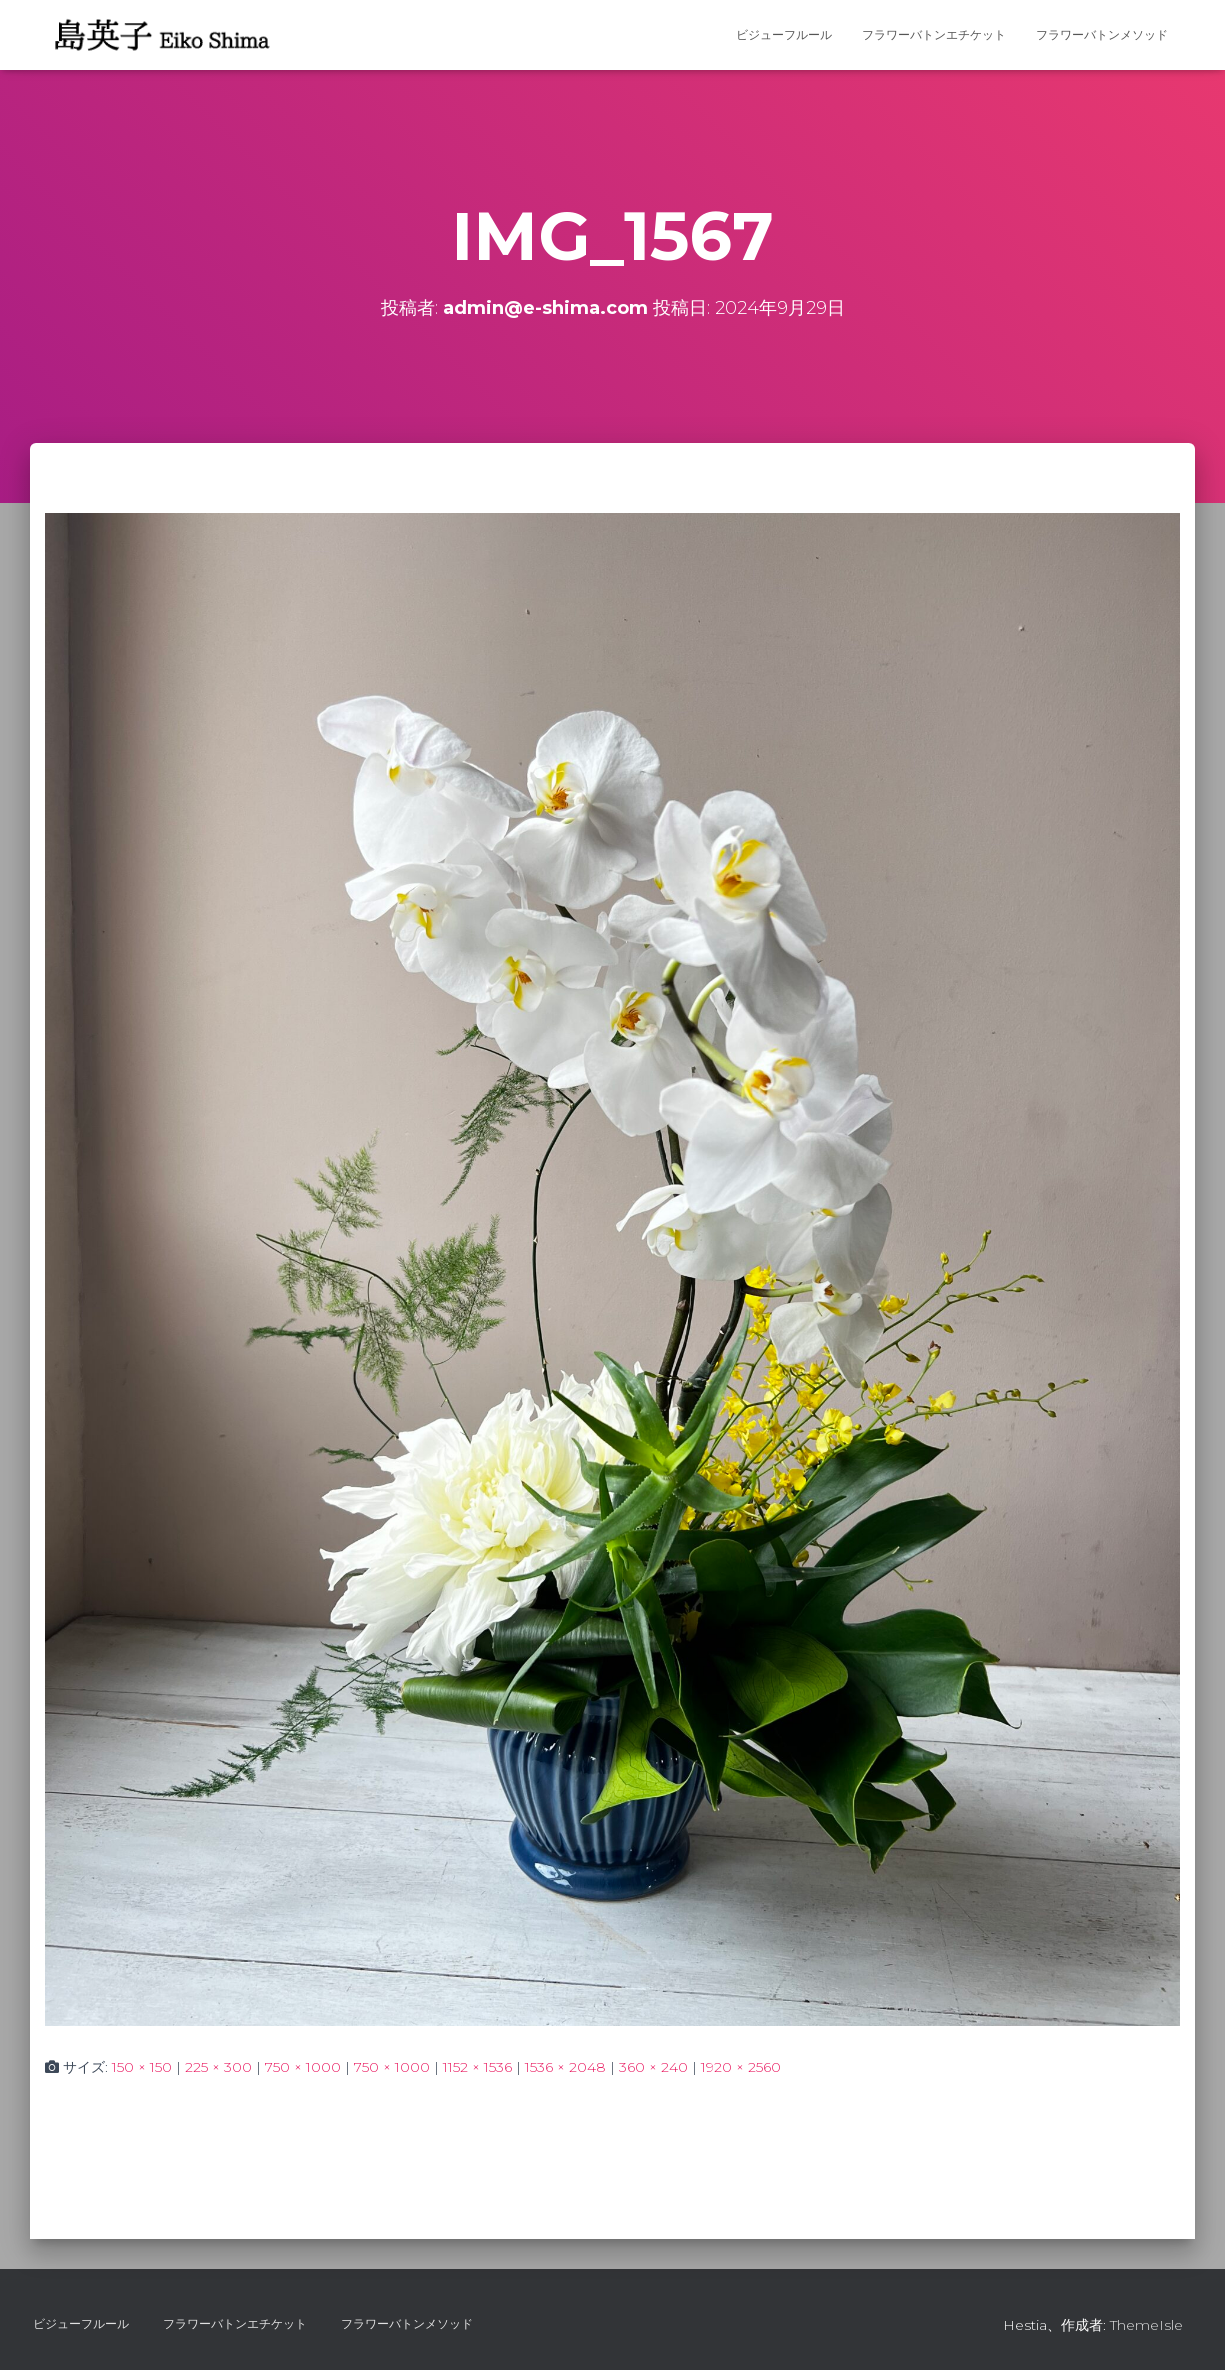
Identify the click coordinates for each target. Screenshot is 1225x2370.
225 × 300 (218, 2067)
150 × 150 (142, 2067)
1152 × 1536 (477, 2067)
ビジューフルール (784, 34)
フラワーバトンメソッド (1102, 34)
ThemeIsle (1146, 2325)
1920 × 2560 (741, 2067)
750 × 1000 (303, 2067)
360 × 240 (653, 2067)
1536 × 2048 (565, 2067)
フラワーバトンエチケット (934, 34)
